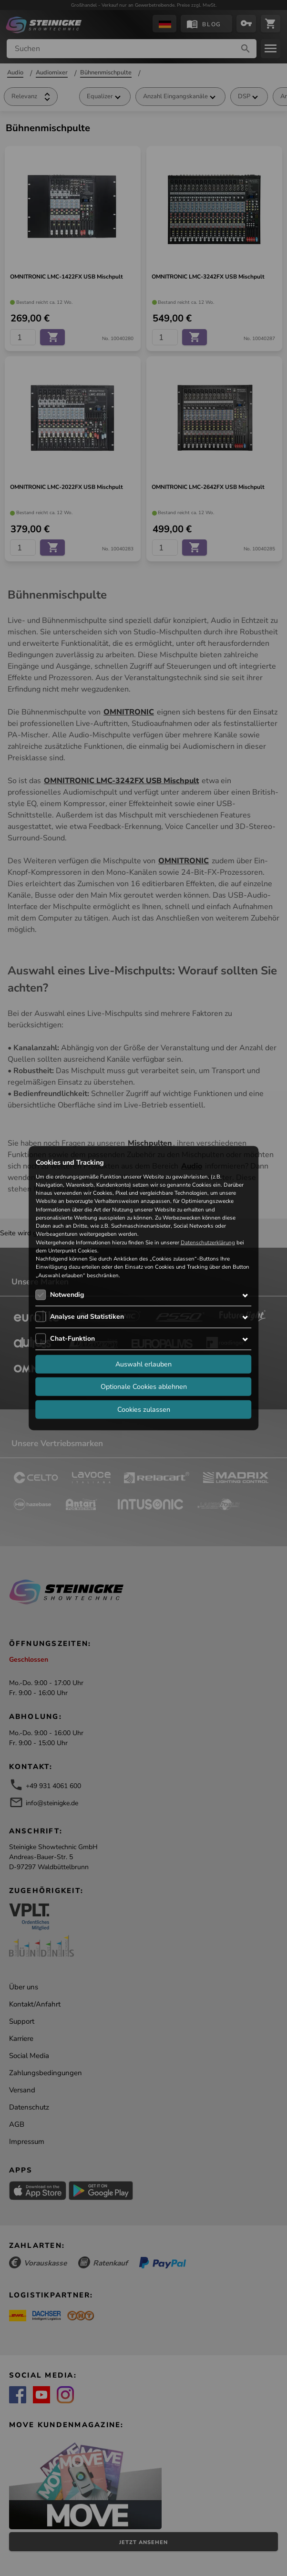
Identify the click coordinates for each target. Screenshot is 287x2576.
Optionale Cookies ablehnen (144, 1386)
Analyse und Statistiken (87, 1316)
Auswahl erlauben (143, 1363)
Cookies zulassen (143, 1409)
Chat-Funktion (72, 1338)
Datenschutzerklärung (208, 1242)
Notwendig (67, 1294)
